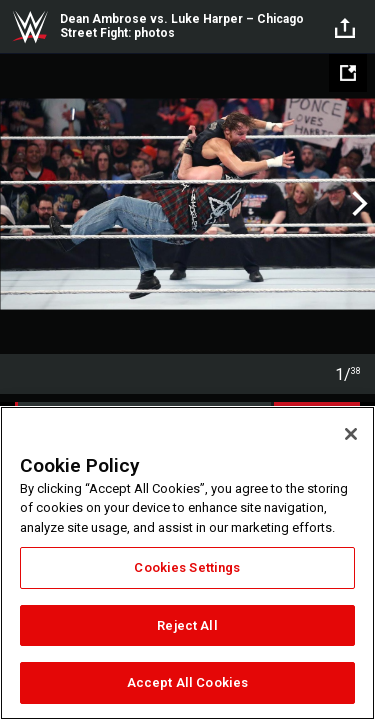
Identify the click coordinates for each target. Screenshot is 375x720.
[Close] (351, 434)
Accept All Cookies (187, 682)
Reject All (187, 625)
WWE (30, 27)
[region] (187, 563)
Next (357, 204)
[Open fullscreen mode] (348, 73)
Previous (17, 204)
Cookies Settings (187, 567)
